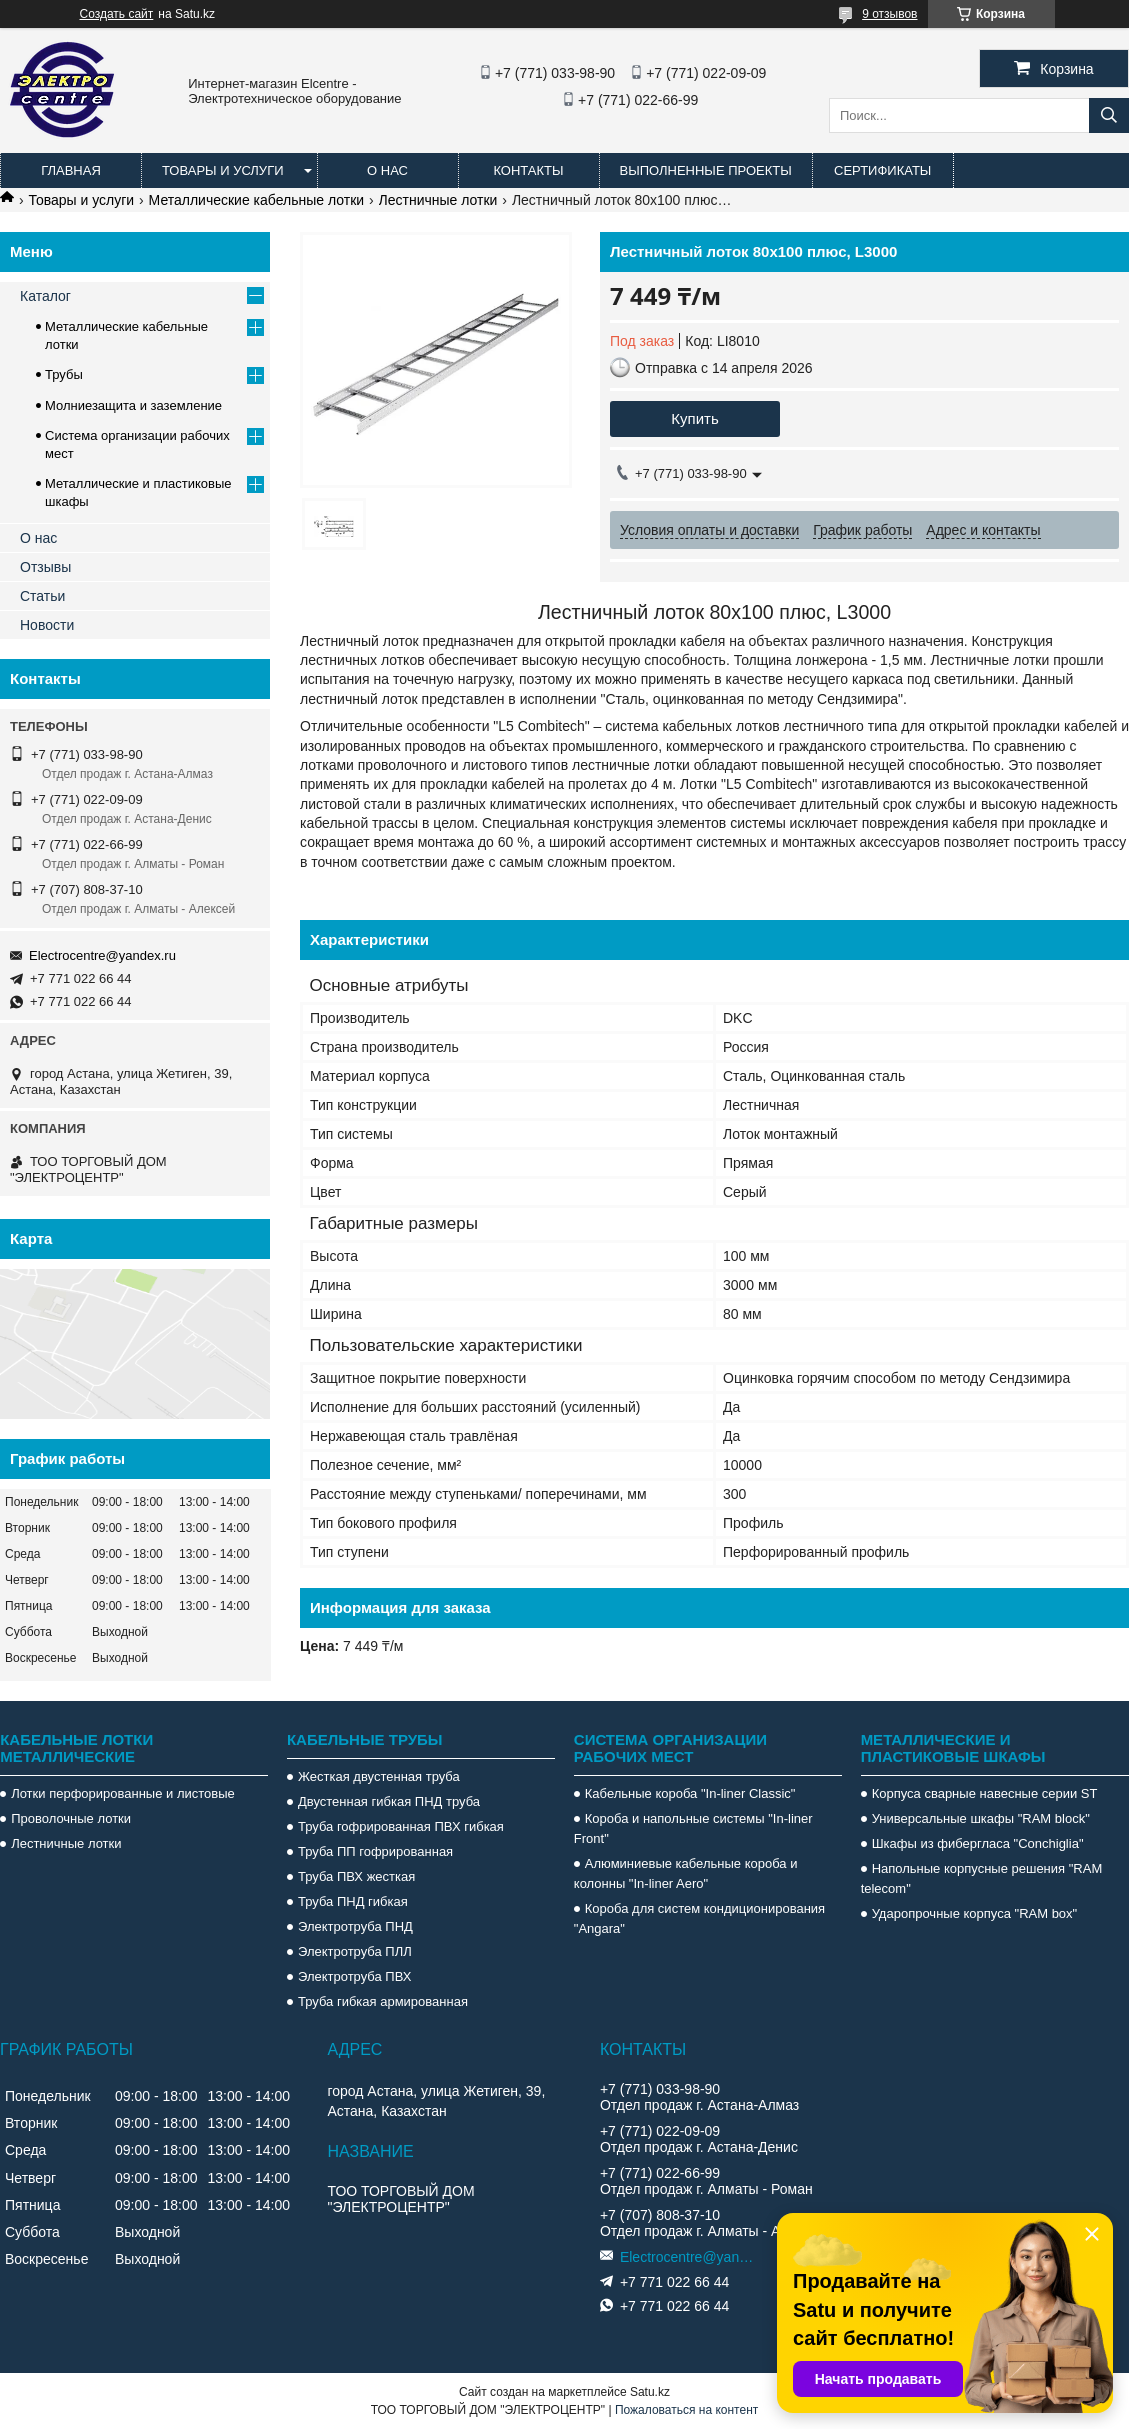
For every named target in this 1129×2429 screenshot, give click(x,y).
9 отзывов (889, 14)
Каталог (45, 296)
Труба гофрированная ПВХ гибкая (401, 1826)
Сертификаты (882, 170)
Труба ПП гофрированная (375, 1851)
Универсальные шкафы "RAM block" (981, 1818)
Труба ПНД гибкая (353, 1901)
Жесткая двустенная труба (379, 1776)
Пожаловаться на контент (686, 2410)
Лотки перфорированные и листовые (123, 1793)
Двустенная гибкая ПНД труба (389, 1801)
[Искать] (1109, 115)
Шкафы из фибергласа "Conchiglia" (978, 1843)
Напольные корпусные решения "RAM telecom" (982, 1878)
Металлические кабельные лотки (257, 200)
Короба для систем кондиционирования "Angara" (699, 1918)
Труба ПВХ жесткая (356, 1876)
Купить (694, 418)
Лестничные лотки (438, 200)
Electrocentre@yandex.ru (102, 955)
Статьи (42, 596)
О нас (387, 170)
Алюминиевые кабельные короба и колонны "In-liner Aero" (686, 1873)
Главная (71, 170)
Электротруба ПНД (355, 1926)
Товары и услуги (223, 170)
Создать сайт (117, 14)
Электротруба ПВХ (354, 1976)
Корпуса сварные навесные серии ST (985, 1793)
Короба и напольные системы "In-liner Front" (693, 1828)
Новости (47, 625)
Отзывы (45, 567)
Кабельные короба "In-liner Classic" (690, 1793)
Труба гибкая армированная (383, 2001)
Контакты (528, 170)
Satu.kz (650, 2392)
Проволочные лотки (71, 1818)
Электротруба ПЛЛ (355, 1951)
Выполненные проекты (706, 170)
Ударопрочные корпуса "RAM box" (975, 1913)
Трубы (64, 374)
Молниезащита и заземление (133, 405)
